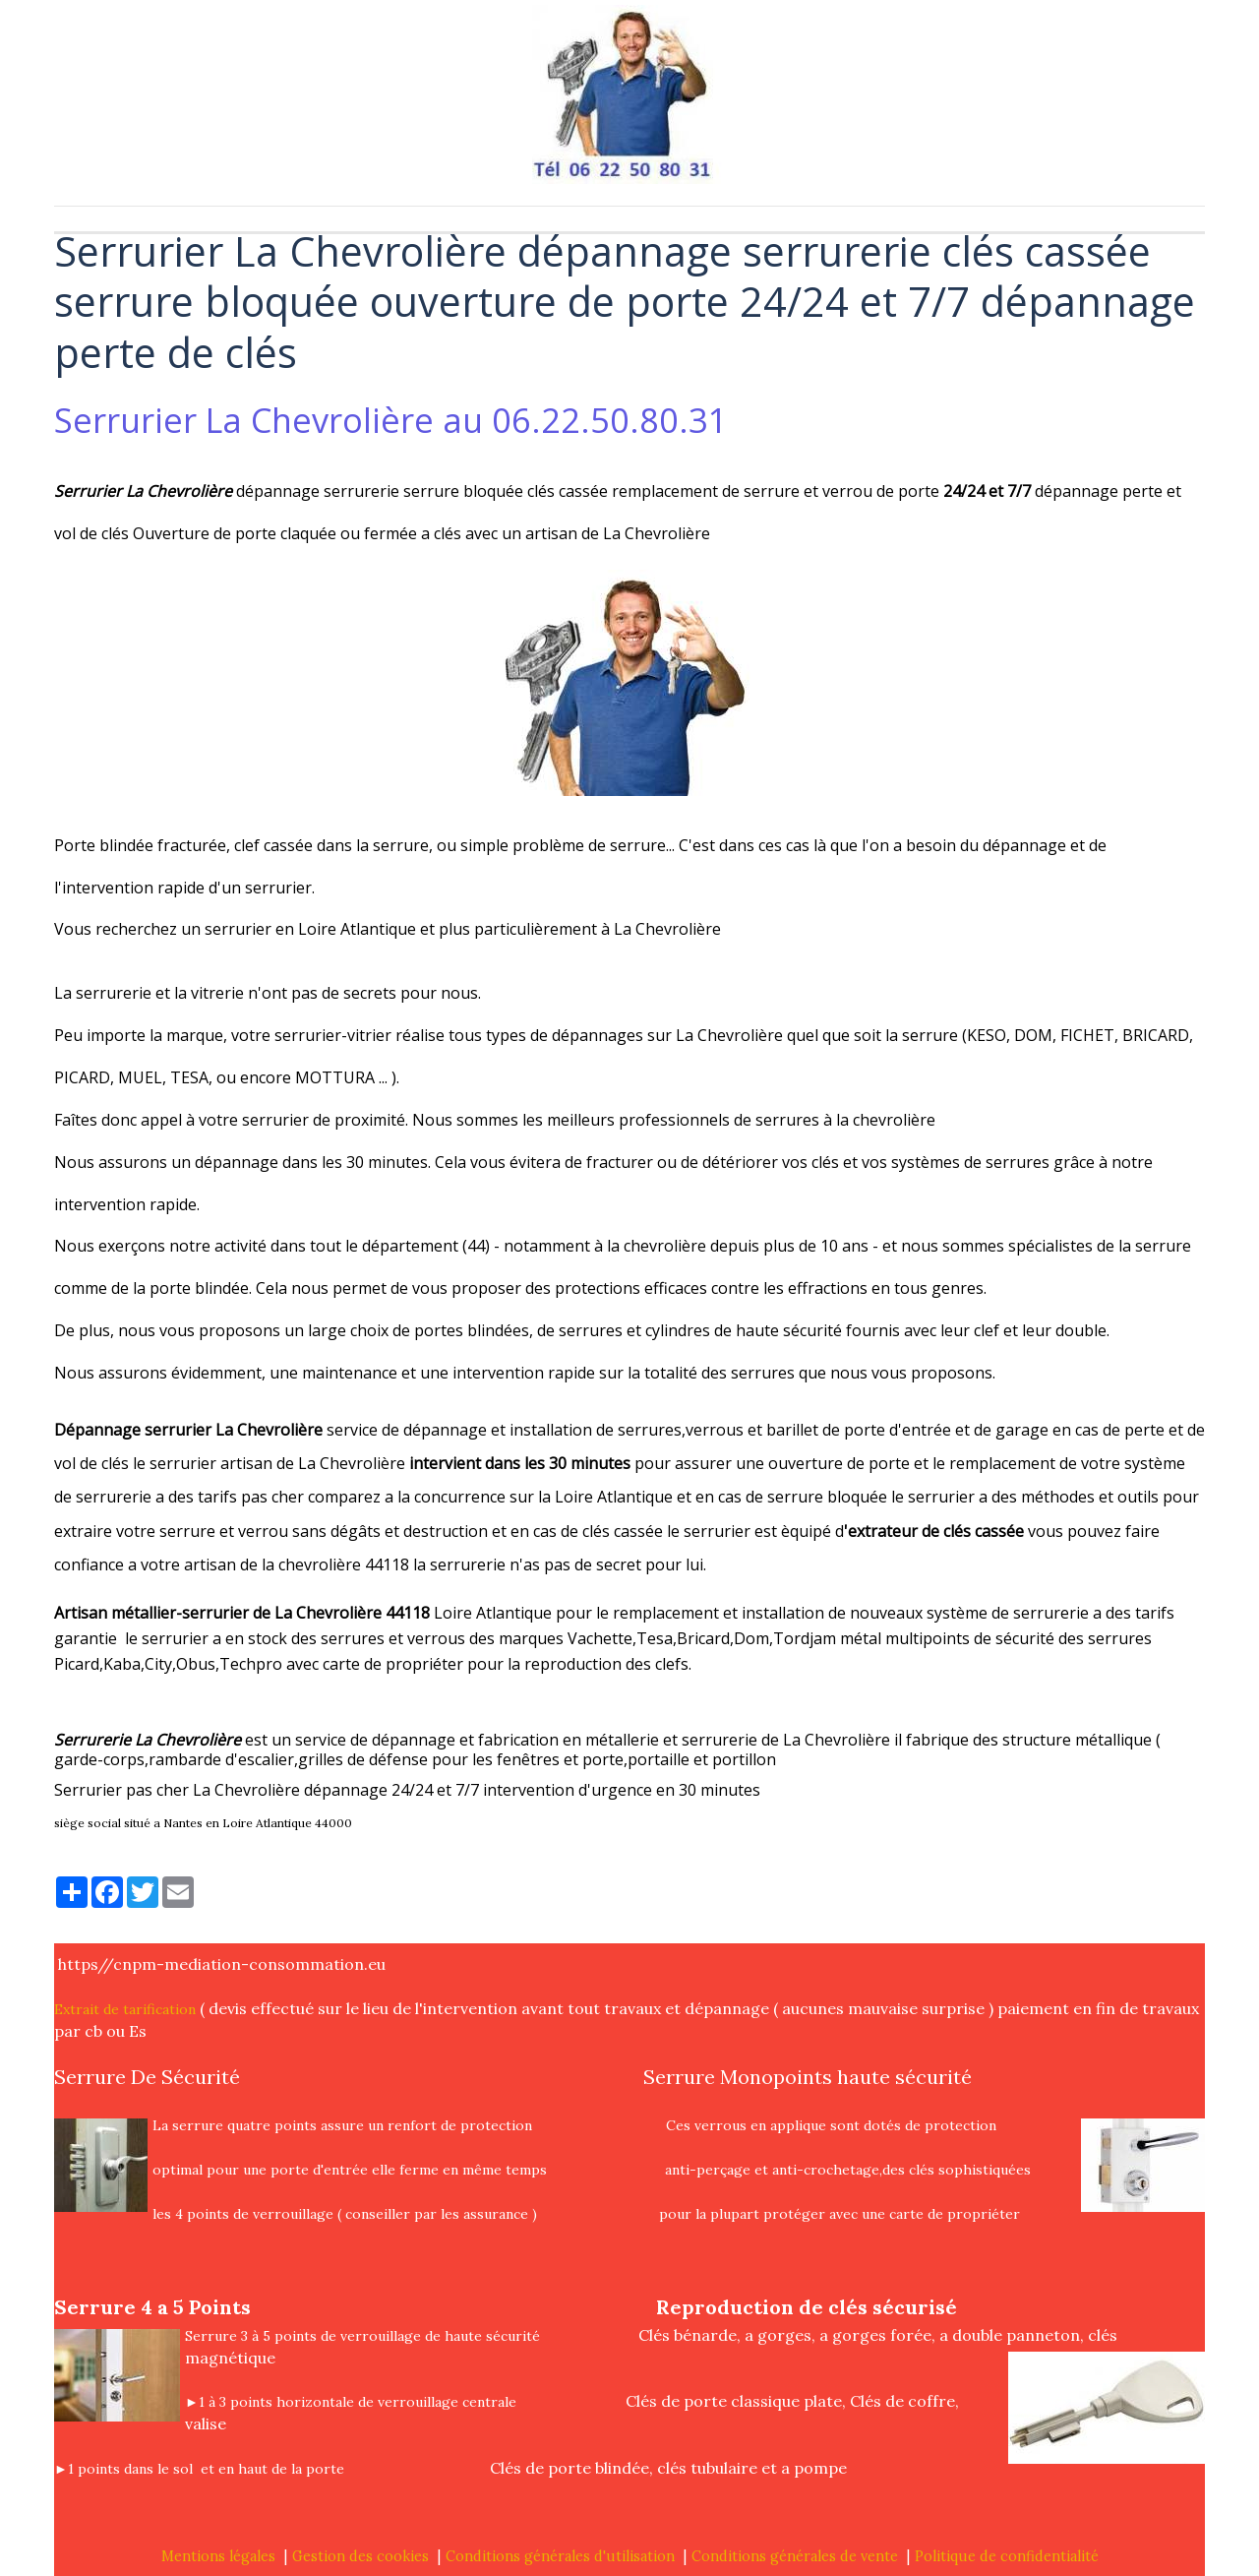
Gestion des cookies (360, 2556)
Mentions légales (218, 2556)
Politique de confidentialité (1007, 2556)
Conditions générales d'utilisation (560, 2556)
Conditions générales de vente (794, 2556)
